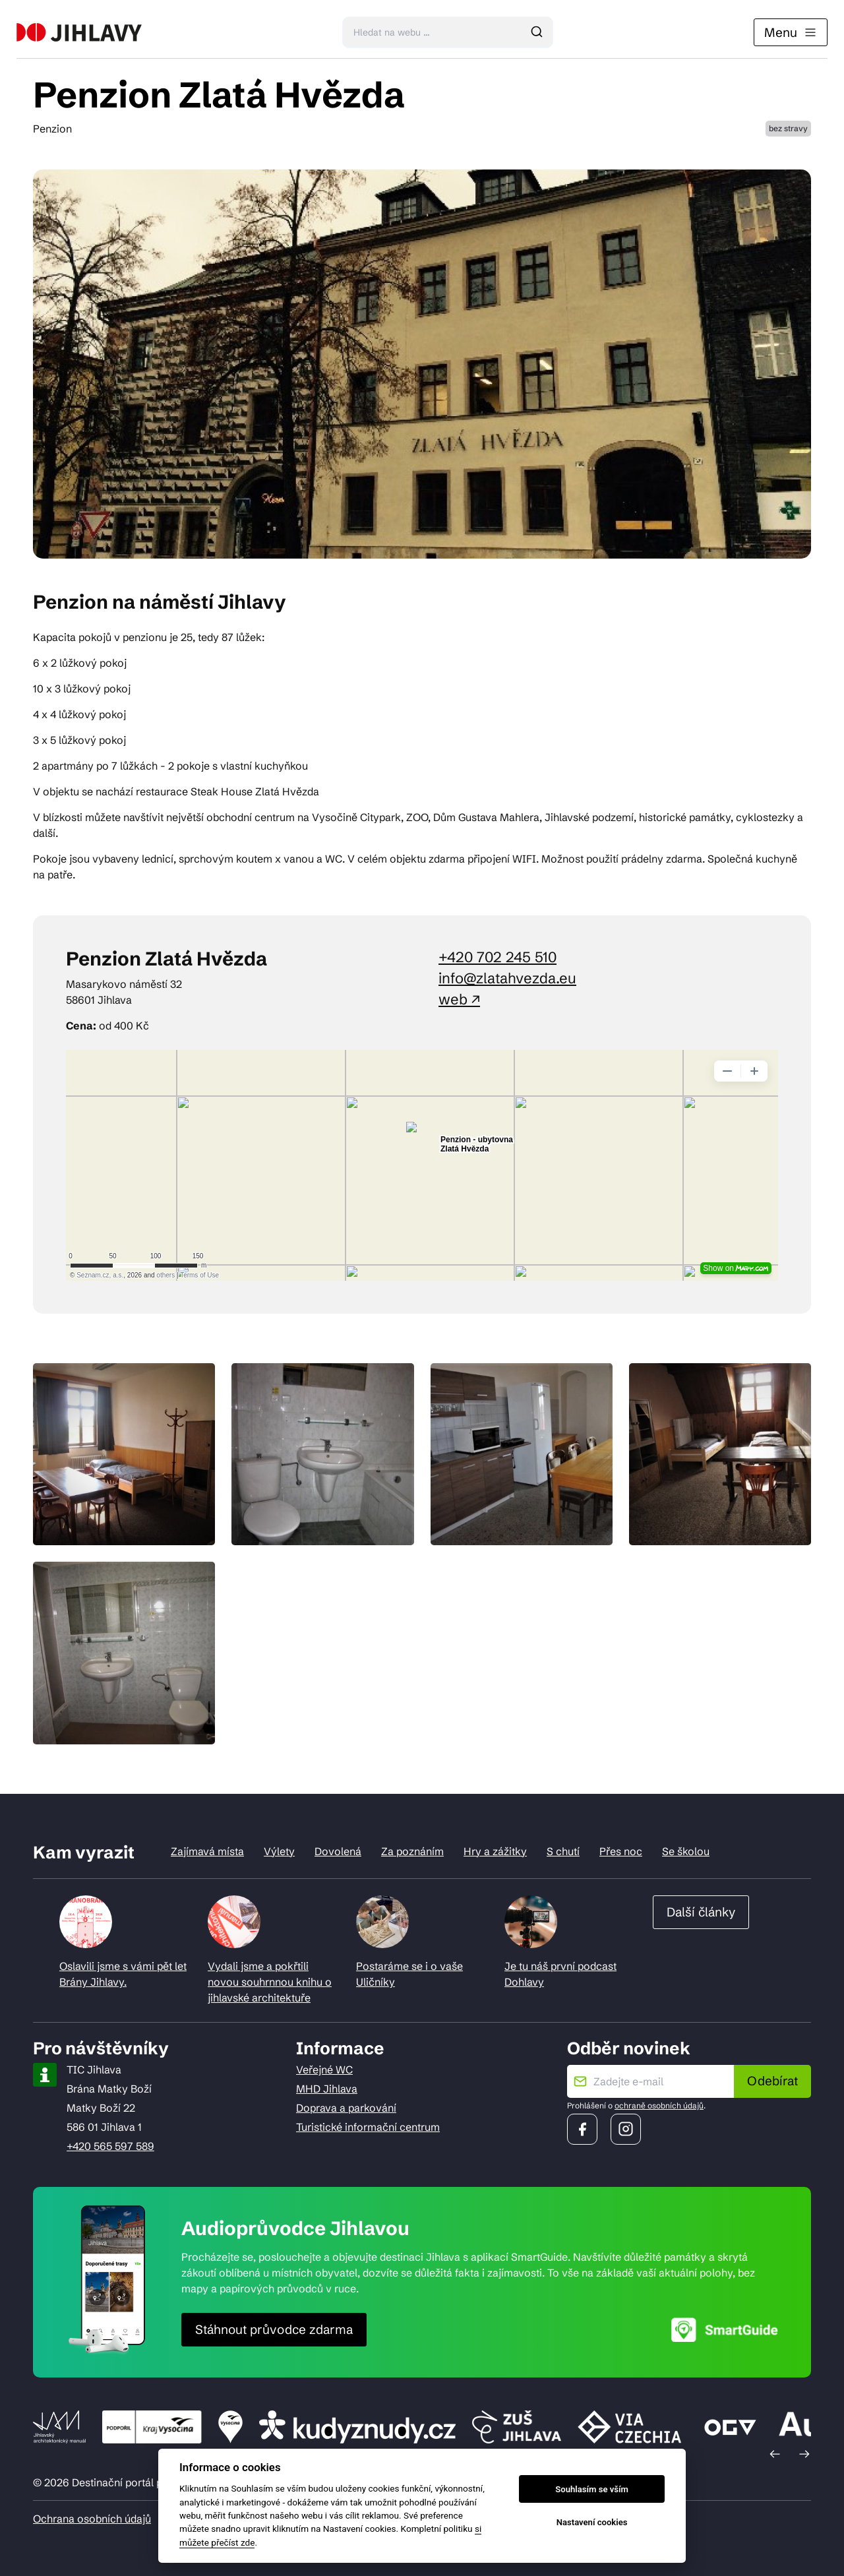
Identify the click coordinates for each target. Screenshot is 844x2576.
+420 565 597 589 (110, 2146)
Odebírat (772, 2081)
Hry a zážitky (495, 1851)
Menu (790, 32)
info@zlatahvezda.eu (507, 978)
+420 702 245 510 (497, 957)
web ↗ (459, 999)
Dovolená (338, 1851)
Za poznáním (412, 1851)
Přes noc (620, 1851)
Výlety (279, 1851)
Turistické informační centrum (368, 2126)
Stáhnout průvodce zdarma (274, 2329)
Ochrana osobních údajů (92, 2518)
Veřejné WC (324, 2069)
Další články (701, 1912)
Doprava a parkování (346, 2107)
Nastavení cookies (592, 2522)
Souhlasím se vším (591, 2489)
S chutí (563, 1851)
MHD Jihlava (326, 2088)
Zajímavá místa (207, 1851)
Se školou (685, 1851)
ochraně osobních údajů (659, 2105)
